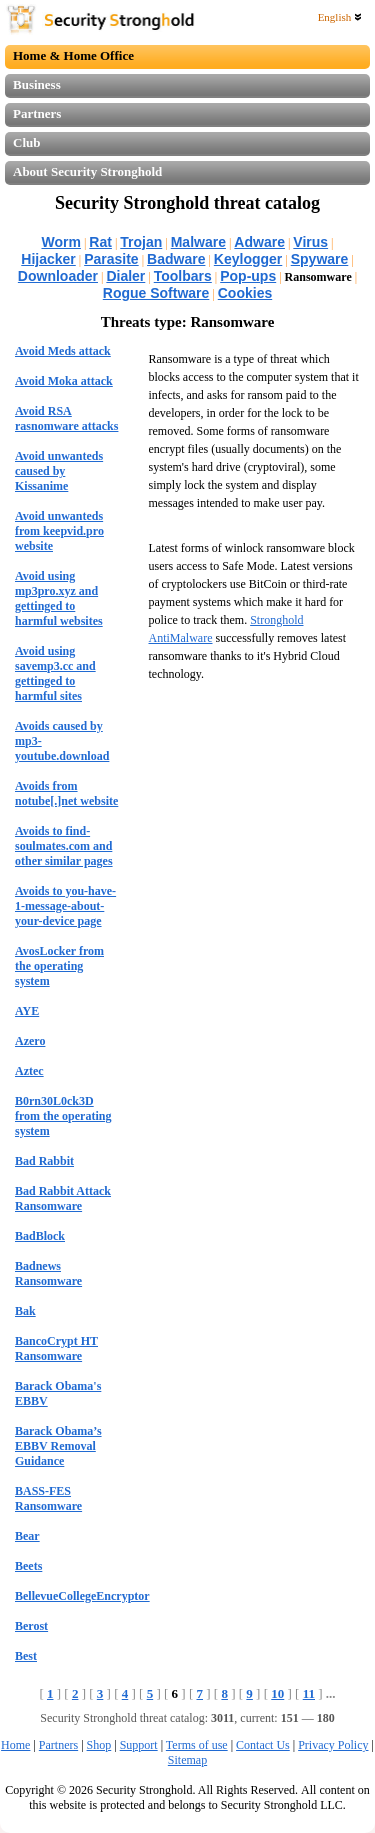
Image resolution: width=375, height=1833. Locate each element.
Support (139, 1745)
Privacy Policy (333, 1745)
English (340, 17)
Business (37, 84)
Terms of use (197, 1745)
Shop (99, 1745)
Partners (37, 113)
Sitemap (187, 1760)
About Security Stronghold (87, 171)
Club (26, 142)
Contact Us (263, 1745)
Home (15, 1745)
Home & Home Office (73, 55)
